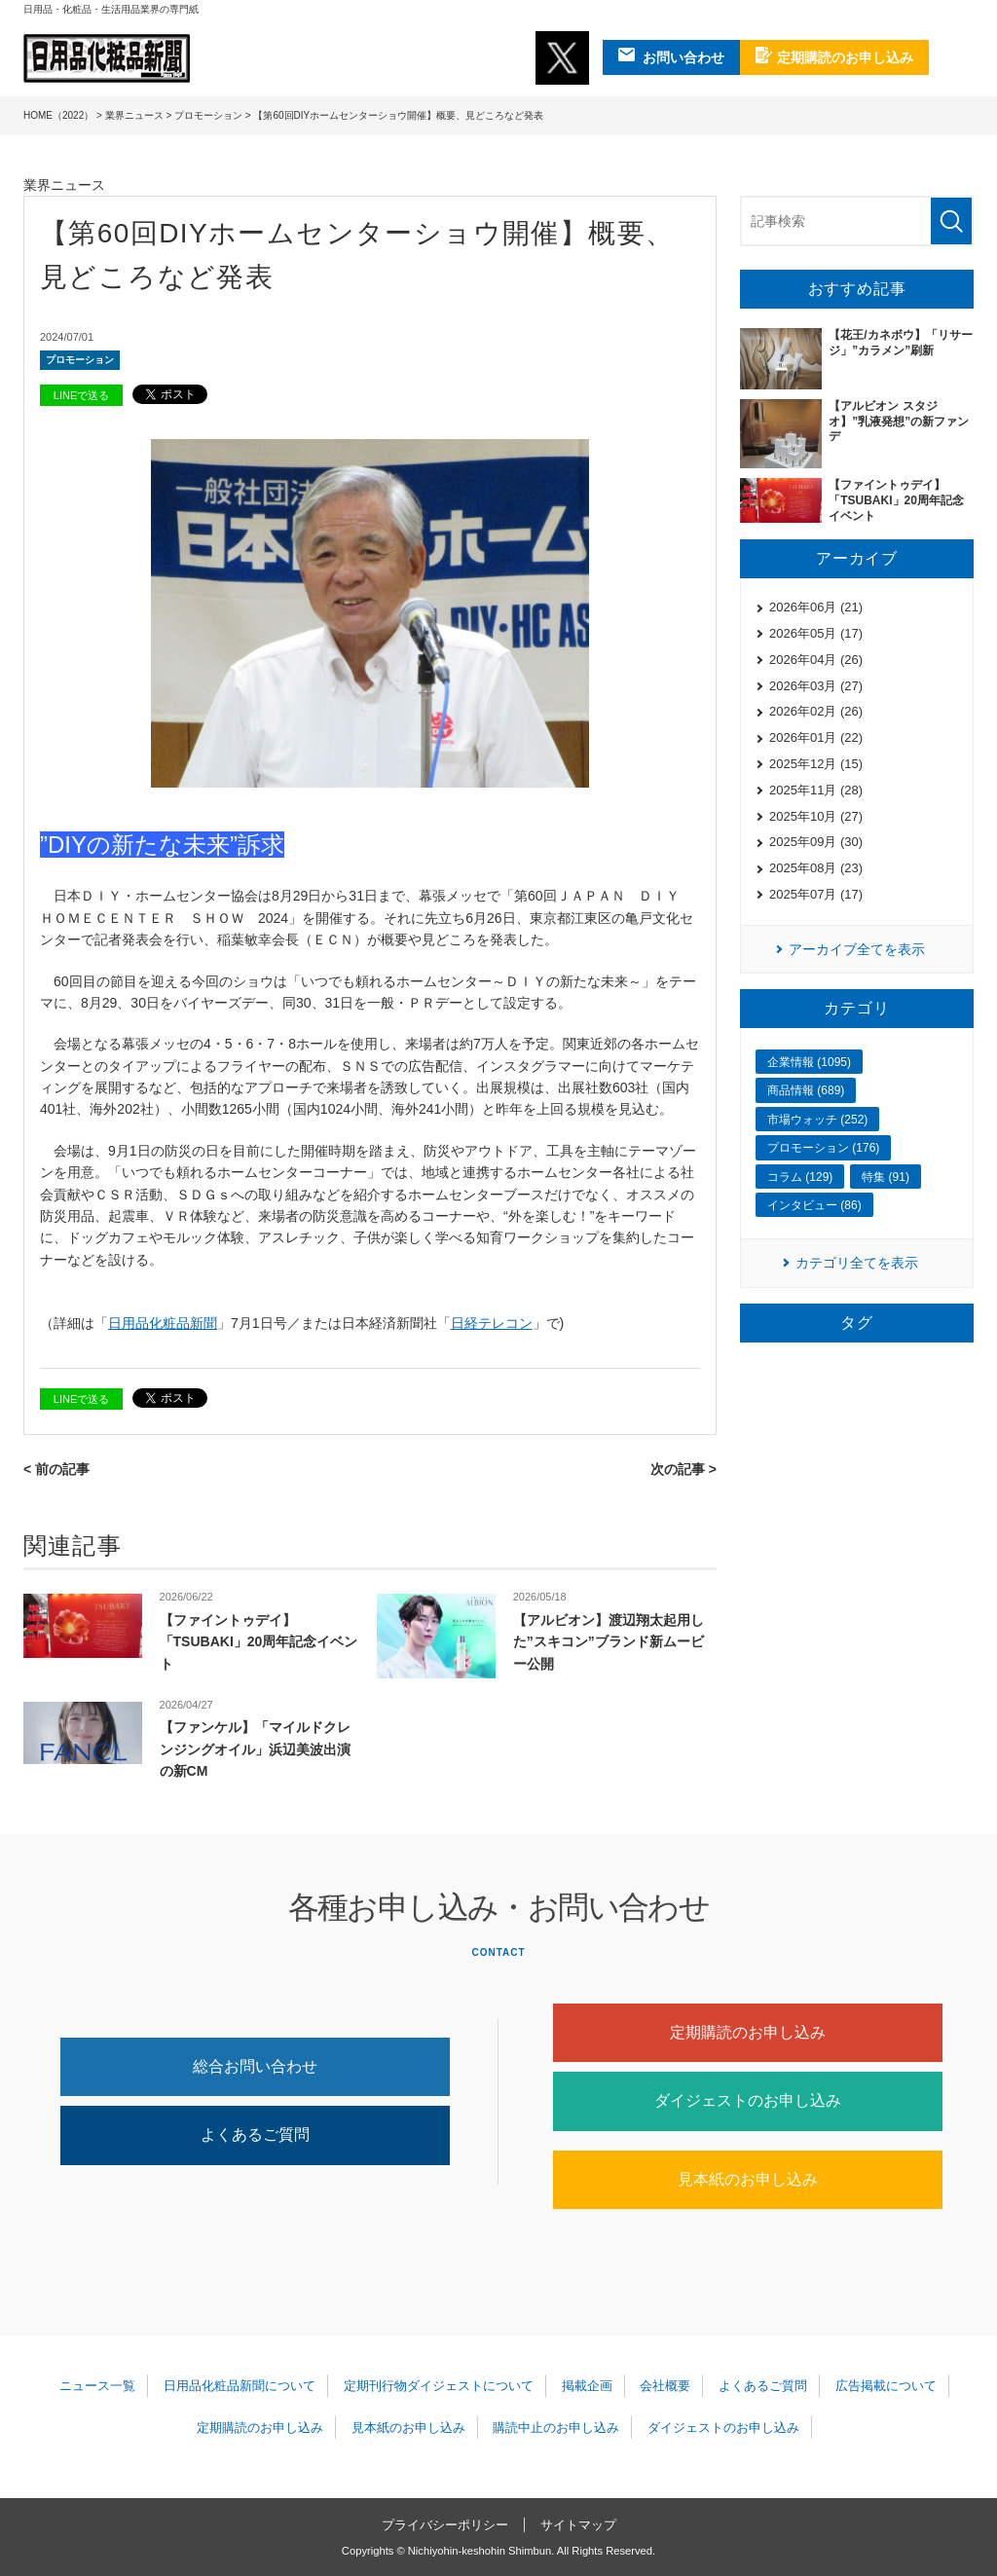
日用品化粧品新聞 (162, 1323)
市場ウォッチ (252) (817, 1119)
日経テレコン (492, 1323)
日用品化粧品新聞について (239, 2385)
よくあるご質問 (255, 2134)
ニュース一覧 (97, 2385)
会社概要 (665, 2385)
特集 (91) (885, 1177)
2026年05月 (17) (816, 633)
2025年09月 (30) (816, 841)
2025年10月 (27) (816, 816)
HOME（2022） (58, 115)
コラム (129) (799, 1177)
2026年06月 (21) (816, 607)
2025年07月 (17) (816, 894)
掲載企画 (587, 2385)
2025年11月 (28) (816, 790)
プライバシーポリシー (445, 2525)
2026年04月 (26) (816, 659)
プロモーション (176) (823, 1148)
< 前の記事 (56, 1469)
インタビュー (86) (814, 1205)
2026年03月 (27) (816, 686)
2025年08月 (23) (816, 868)
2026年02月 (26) (816, 711)
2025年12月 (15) (816, 763)
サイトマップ (578, 2525)
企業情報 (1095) (809, 1062)
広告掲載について (886, 2385)
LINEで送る (81, 395)
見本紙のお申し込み (748, 2179)
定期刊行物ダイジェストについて (439, 2385)
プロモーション (208, 115)
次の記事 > (683, 1469)
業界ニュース (134, 115)
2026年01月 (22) (816, 737)
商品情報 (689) (805, 1090)
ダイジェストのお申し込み (747, 2100)
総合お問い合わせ (255, 2066)
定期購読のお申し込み (748, 2032)
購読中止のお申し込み (556, 2427)
